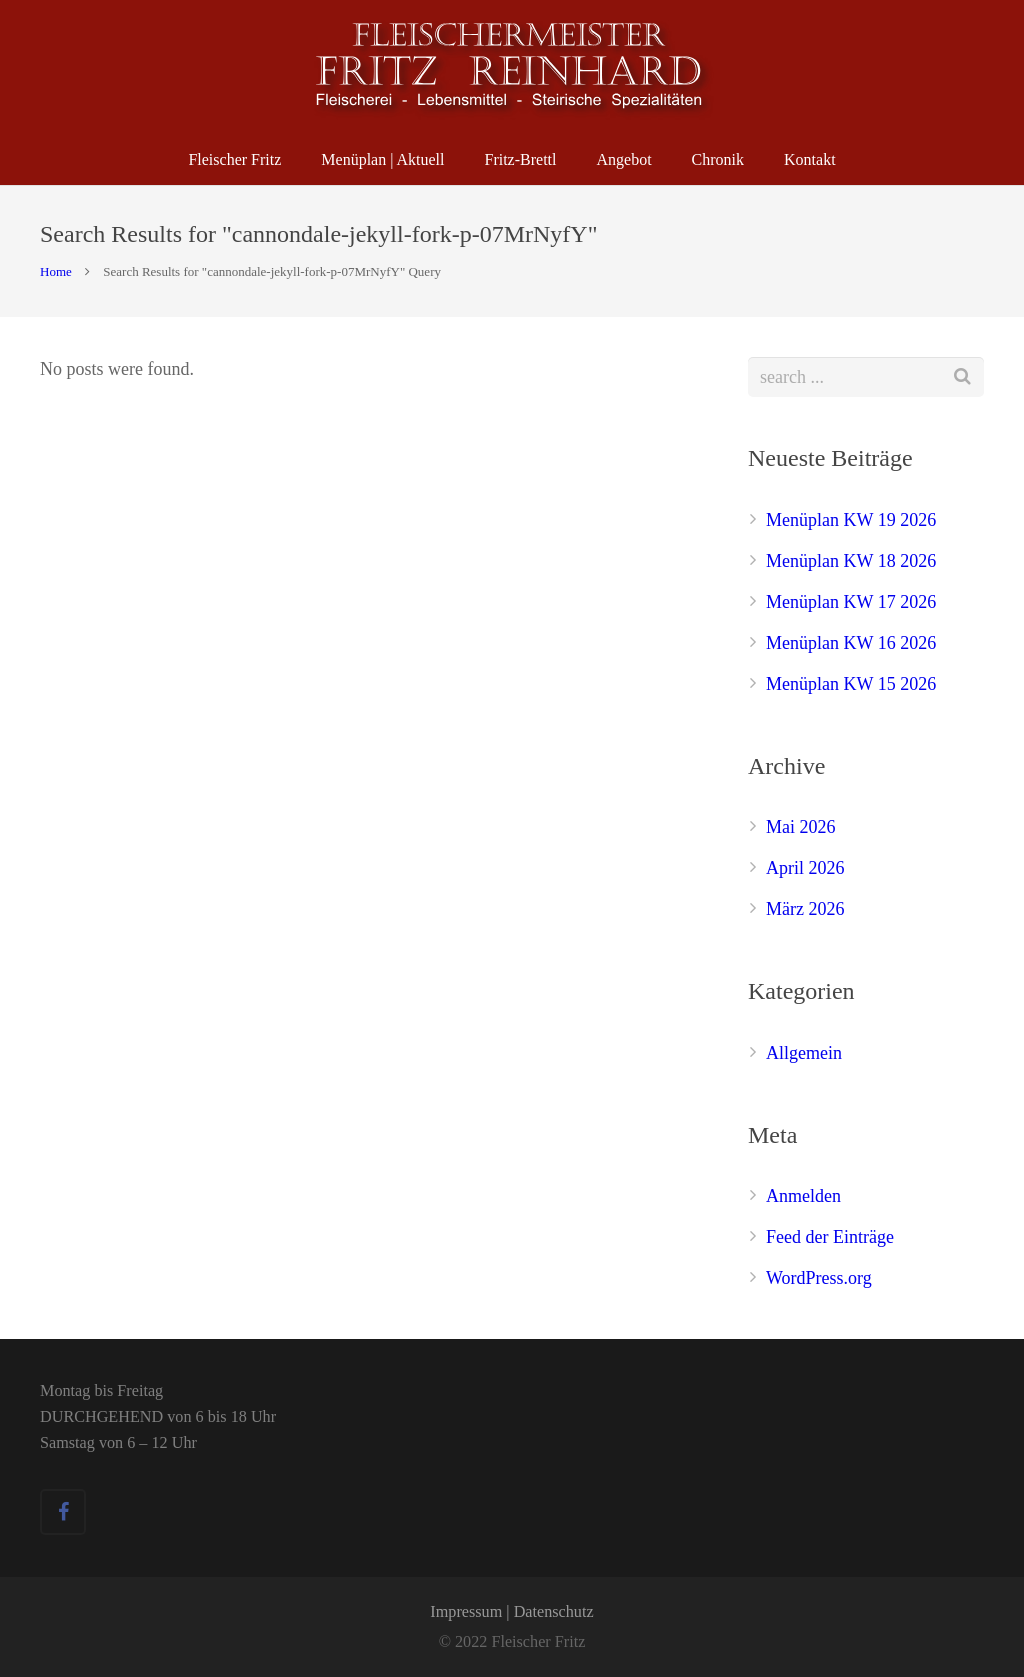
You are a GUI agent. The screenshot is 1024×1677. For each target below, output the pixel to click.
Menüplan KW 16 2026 (851, 643)
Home (56, 271)
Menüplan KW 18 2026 (851, 561)
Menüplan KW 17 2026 (851, 602)
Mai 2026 (801, 827)
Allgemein (804, 1053)
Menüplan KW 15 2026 (851, 684)
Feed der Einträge (830, 1237)
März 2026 (805, 909)
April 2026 (805, 868)
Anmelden (803, 1196)
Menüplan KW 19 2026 (851, 520)
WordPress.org (819, 1278)
